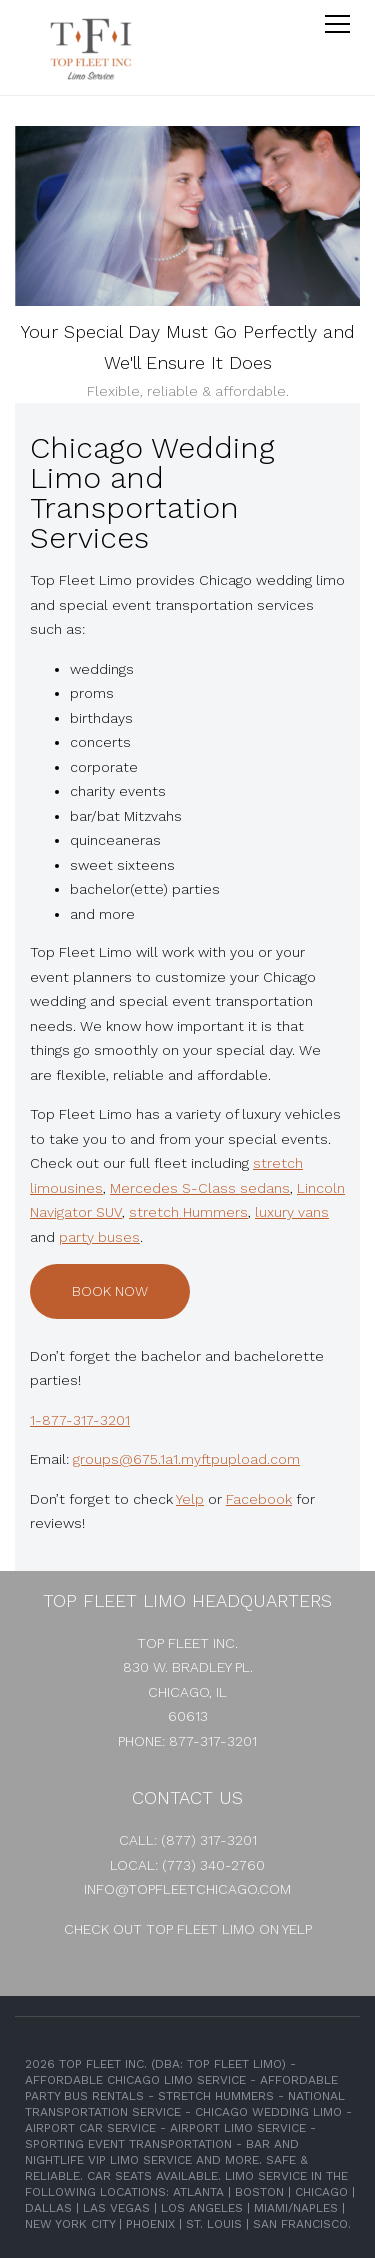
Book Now (110, 1291)
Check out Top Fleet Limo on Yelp (188, 1929)
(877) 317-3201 (209, 1840)
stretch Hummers (188, 1212)
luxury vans (292, 1212)
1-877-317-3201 (80, 1420)
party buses (99, 1237)
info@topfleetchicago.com (187, 1889)
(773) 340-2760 (213, 1865)
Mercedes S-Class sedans (200, 1188)
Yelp (190, 1499)
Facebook (259, 1499)
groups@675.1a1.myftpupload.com (186, 1459)
